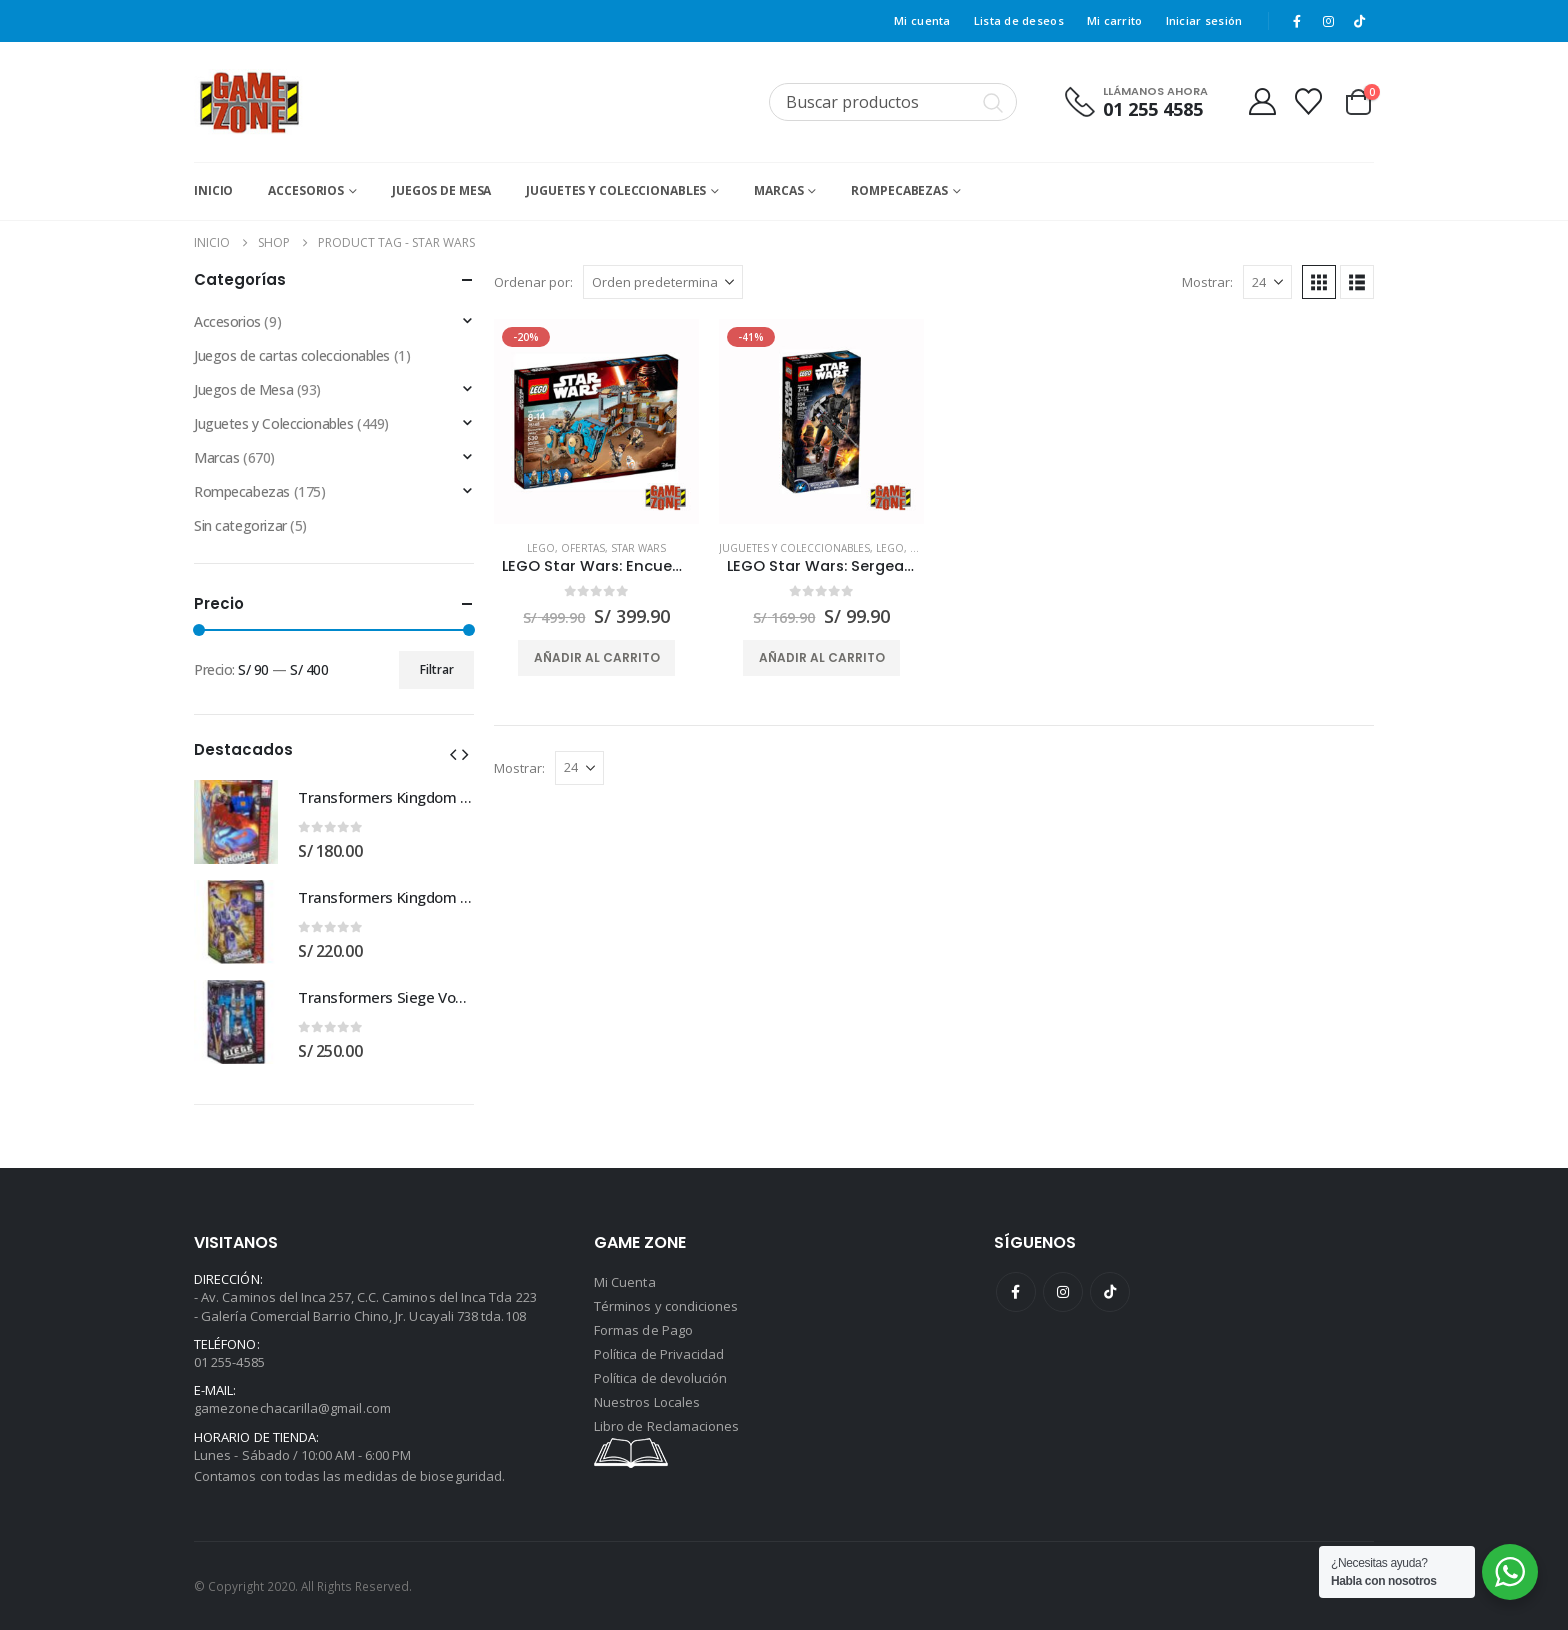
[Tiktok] (1360, 21)
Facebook (1016, 1292)
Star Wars (638, 548)
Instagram (1063, 1292)
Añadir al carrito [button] (597, 657)
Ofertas (583, 548)
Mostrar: (1207, 282)
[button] (1319, 282)
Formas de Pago (643, 1330)
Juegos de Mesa (441, 190)
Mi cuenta (922, 20)
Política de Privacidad (659, 1354)
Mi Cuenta (625, 1282)
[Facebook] (1297, 21)
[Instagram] (1329, 21)
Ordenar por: (533, 282)
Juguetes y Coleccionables (616, 190)
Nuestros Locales (647, 1402)
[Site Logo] (249, 102)
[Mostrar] (1267, 282)
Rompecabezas (899, 190)
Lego (541, 548)
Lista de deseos (1019, 20)
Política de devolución (660, 1378)
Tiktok (1110, 1292)
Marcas (778, 190)
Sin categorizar (240, 525)
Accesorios (306, 190)
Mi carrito (1115, 20)
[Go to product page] (596, 421)
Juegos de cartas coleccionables (292, 355)
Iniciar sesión (1204, 20)
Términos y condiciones (666, 1306)
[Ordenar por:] (663, 282)
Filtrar (437, 669)
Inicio (213, 190)
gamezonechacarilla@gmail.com (292, 1408)
